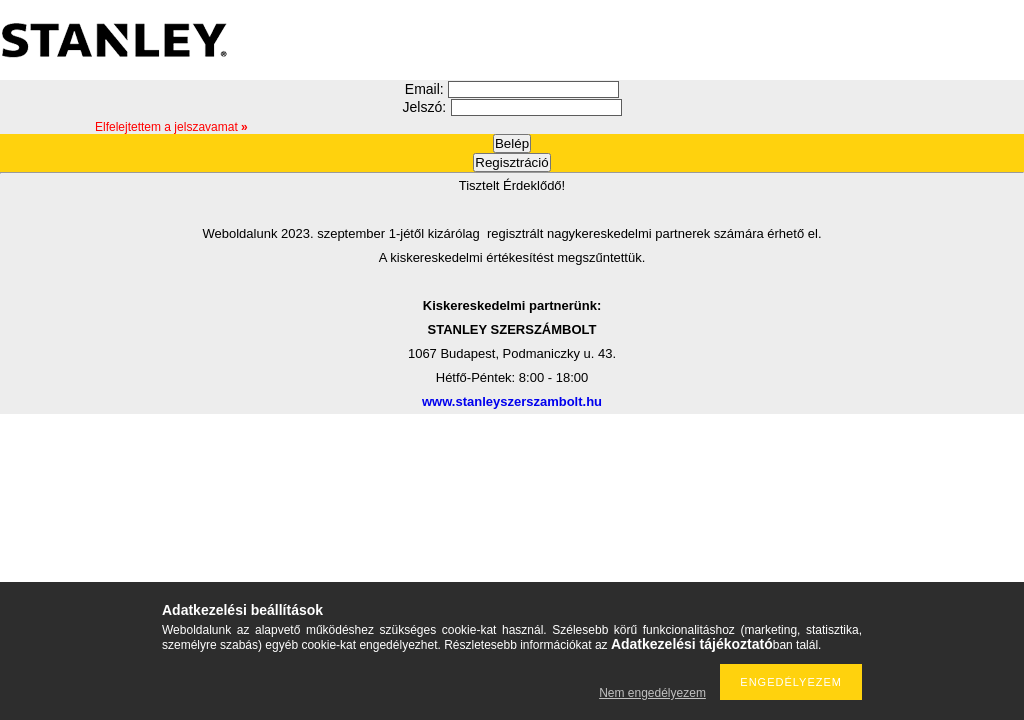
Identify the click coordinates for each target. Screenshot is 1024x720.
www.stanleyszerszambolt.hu (512, 401)
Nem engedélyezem (652, 693)
